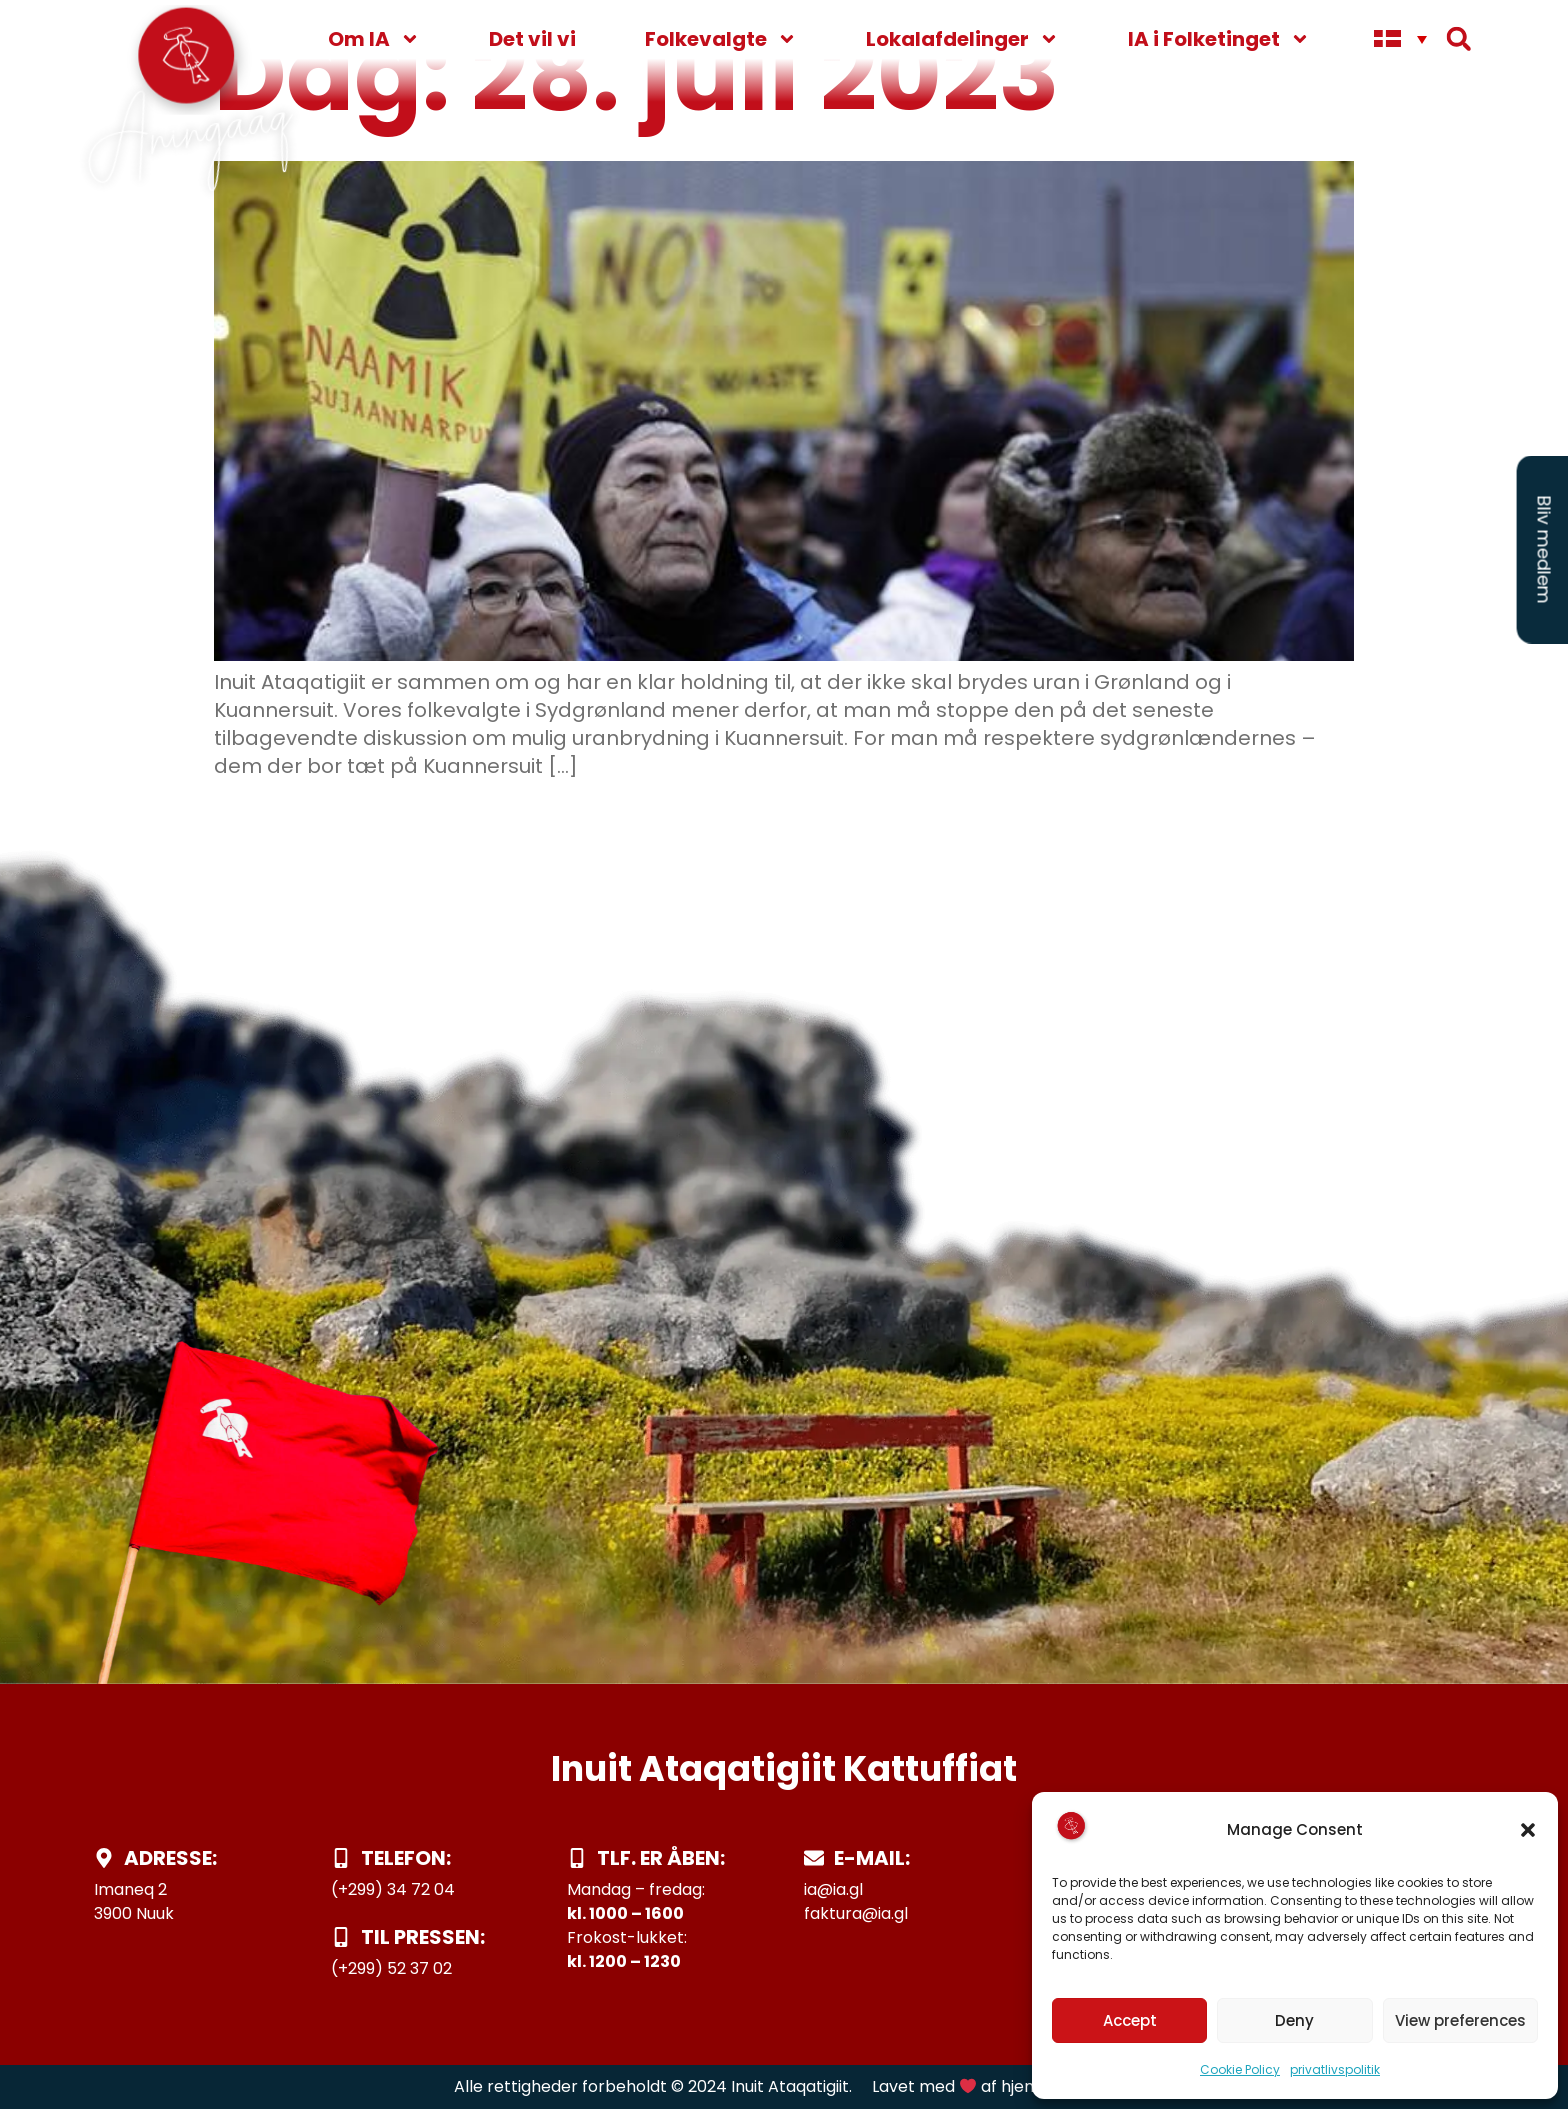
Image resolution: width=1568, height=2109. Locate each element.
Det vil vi (532, 39)
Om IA (374, 39)
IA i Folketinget (1219, 39)
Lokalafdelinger (962, 39)
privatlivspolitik (1335, 2069)
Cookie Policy (1240, 2069)
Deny (1294, 2020)
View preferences (1460, 2020)
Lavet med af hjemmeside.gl (993, 2086)
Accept (1130, 2020)
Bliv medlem (1544, 550)
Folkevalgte (721, 39)
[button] (1528, 1830)
